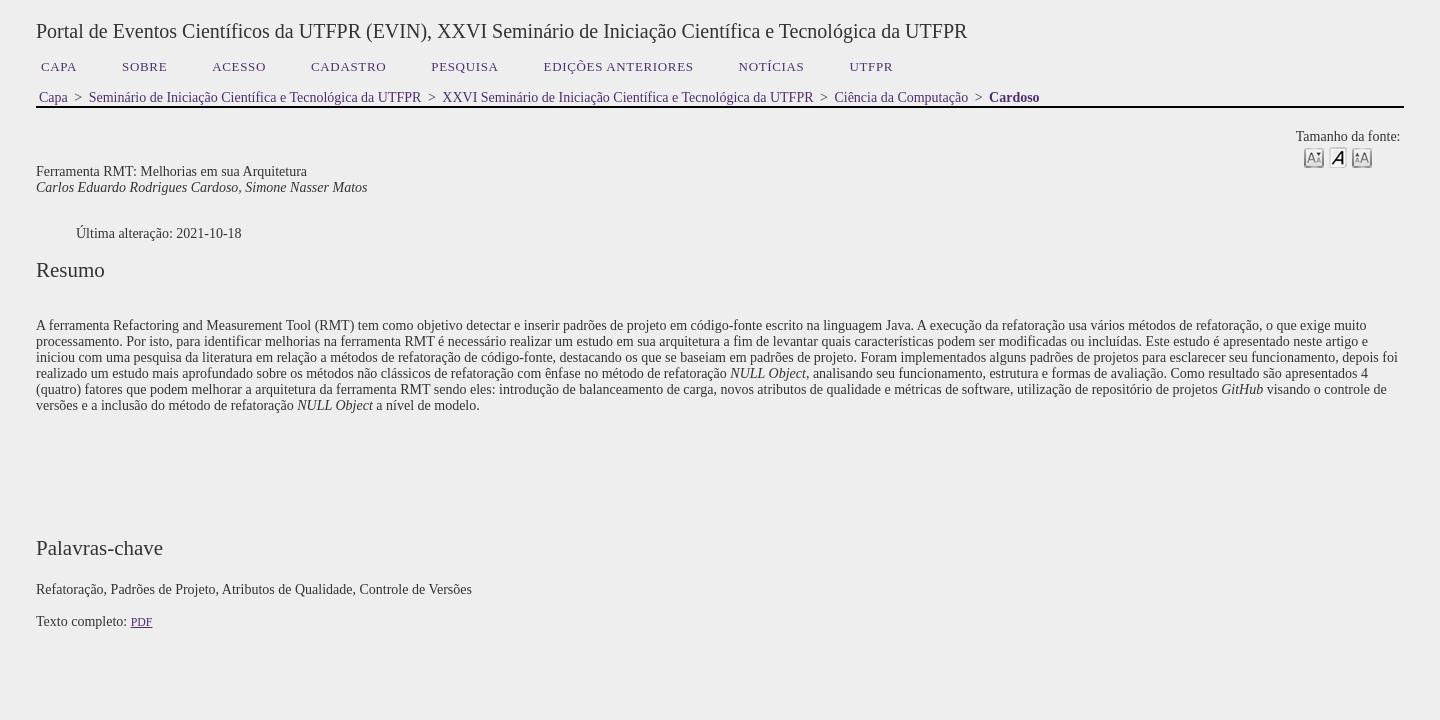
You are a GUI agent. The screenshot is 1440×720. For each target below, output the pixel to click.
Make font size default (1338, 156)
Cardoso (1014, 97)
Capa (59, 66)
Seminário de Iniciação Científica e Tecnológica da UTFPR (255, 97)
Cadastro (348, 66)
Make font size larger (1362, 156)
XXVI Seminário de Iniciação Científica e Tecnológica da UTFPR (627, 97)
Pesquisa (464, 66)
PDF (142, 622)
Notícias (772, 66)
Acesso (239, 66)
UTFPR (871, 66)
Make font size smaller (1314, 156)
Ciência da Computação (901, 97)
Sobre (144, 66)
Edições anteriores (619, 66)
